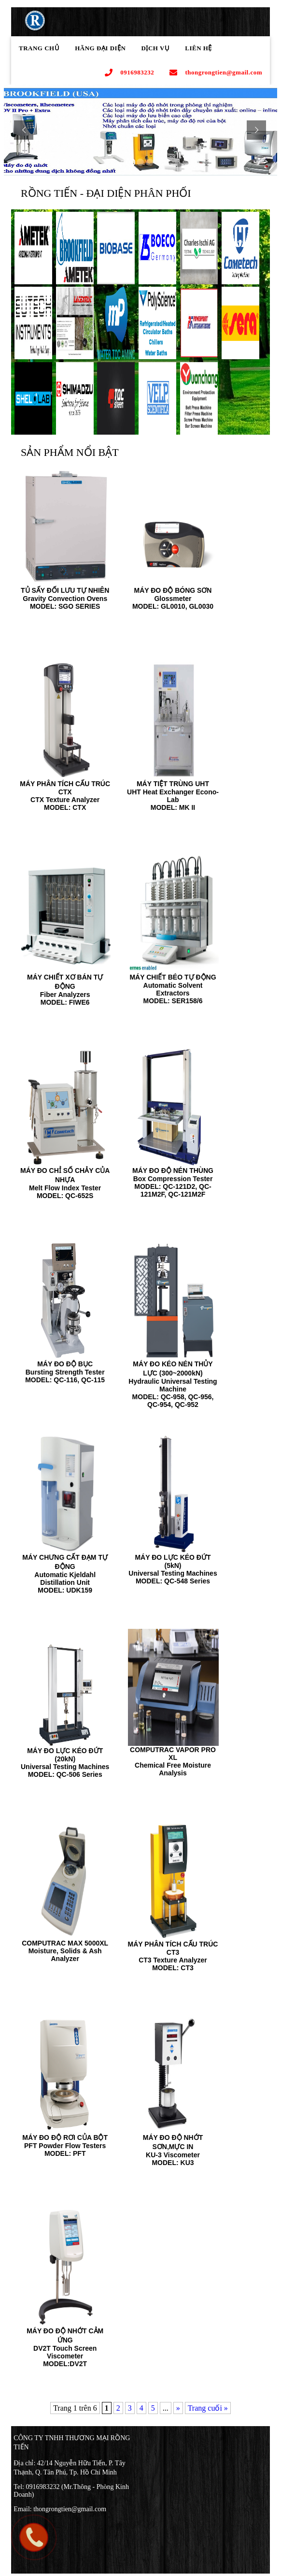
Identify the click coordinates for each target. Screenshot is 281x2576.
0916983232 (129, 72)
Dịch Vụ (155, 48)
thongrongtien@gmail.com (215, 72)
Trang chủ (39, 48)
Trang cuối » (208, 2408)
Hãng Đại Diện (100, 48)
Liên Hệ (198, 48)
